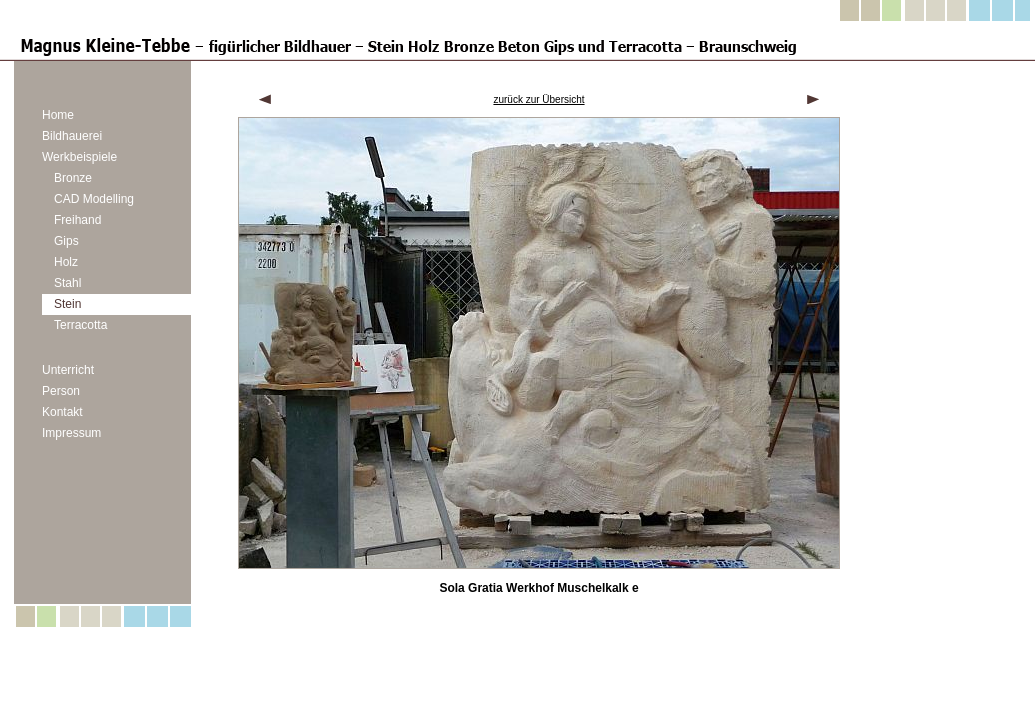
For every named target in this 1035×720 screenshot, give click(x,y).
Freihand (77, 220)
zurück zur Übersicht (538, 99)
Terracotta (80, 325)
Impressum (71, 433)
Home (58, 115)
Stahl (67, 283)
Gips (66, 241)
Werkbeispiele (79, 157)
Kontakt (62, 412)
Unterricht (68, 370)
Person (61, 391)
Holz (66, 262)
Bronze (73, 178)
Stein (67, 304)
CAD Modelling (94, 199)
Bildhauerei (72, 136)
